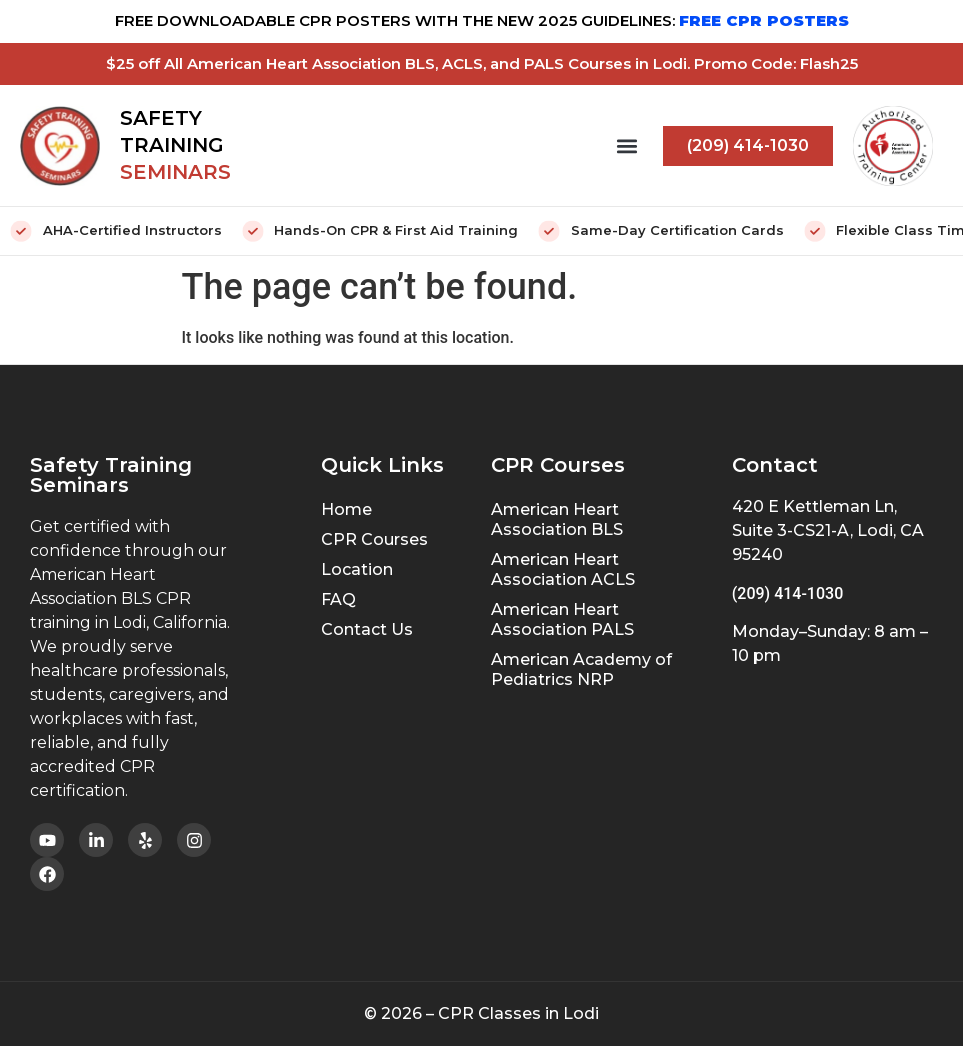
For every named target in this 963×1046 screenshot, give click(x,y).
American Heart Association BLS (557, 519)
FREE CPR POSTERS (764, 20)
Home (346, 509)
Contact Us (367, 629)
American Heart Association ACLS (563, 569)
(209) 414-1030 (787, 593)
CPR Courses (374, 539)
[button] (626, 145)
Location (357, 569)
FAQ (338, 599)
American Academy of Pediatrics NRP (581, 669)
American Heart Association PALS (562, 619)
